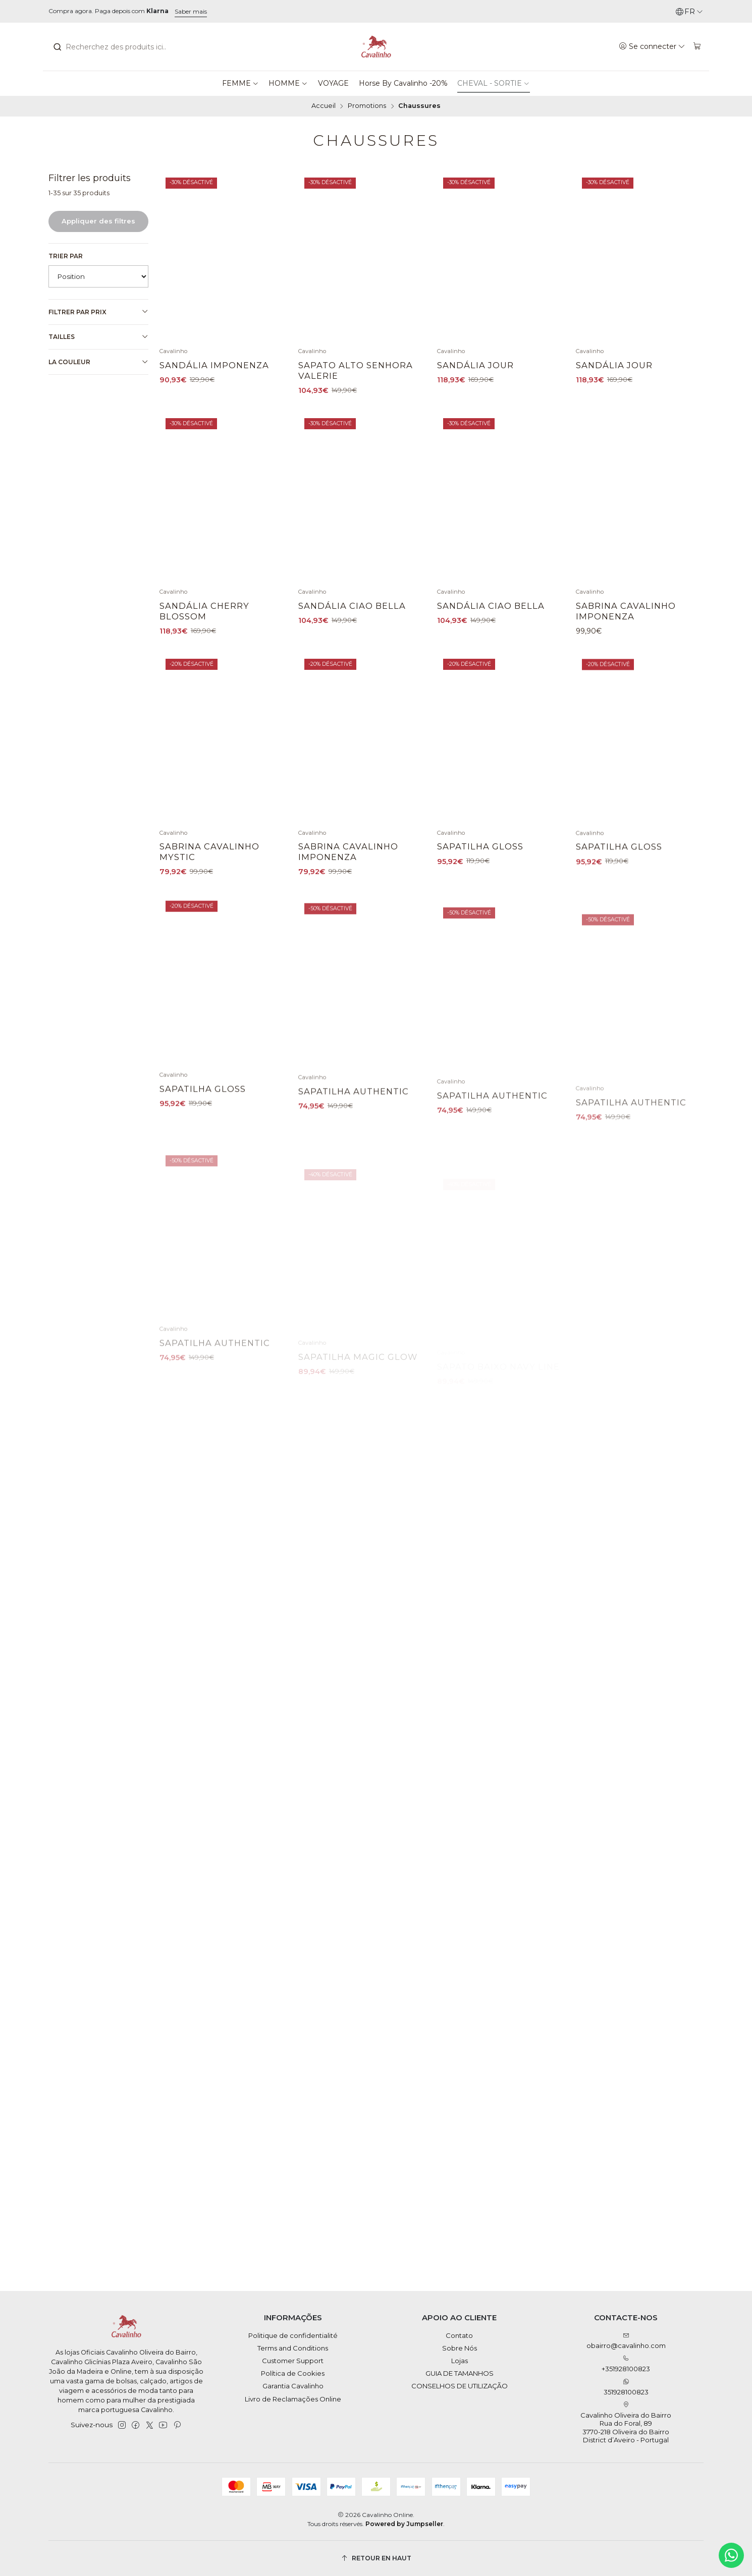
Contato (459, 2335)
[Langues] (689, 11)
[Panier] (697, 46)
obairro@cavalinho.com (626, 2341)
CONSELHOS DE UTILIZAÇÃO (459, 2386)
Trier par (65, 256)
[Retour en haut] (376, 2558)
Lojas (459, 2361)
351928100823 (626, 2387)
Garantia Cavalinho (293, 2386)
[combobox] (108, 47)
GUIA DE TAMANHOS (459, 2373)
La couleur (98, 362)
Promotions (367, 106)
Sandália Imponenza (214, 365)
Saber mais (191, 11)
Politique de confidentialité (293, 2335)
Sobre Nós (459, 2348)
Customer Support (293, 2361)
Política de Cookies (293, 2373)
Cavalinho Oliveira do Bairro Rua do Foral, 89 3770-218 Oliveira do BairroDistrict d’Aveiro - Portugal (625, 2422)
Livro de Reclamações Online (293, 2399)
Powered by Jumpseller (404, 2524)
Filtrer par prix (98, 312)
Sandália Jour (475, 365)
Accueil (323, 106)
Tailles (98, 337)
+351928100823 (626, 2364)
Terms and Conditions (292, 2348)
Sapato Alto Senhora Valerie (355, 370)
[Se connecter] (652, 46)
